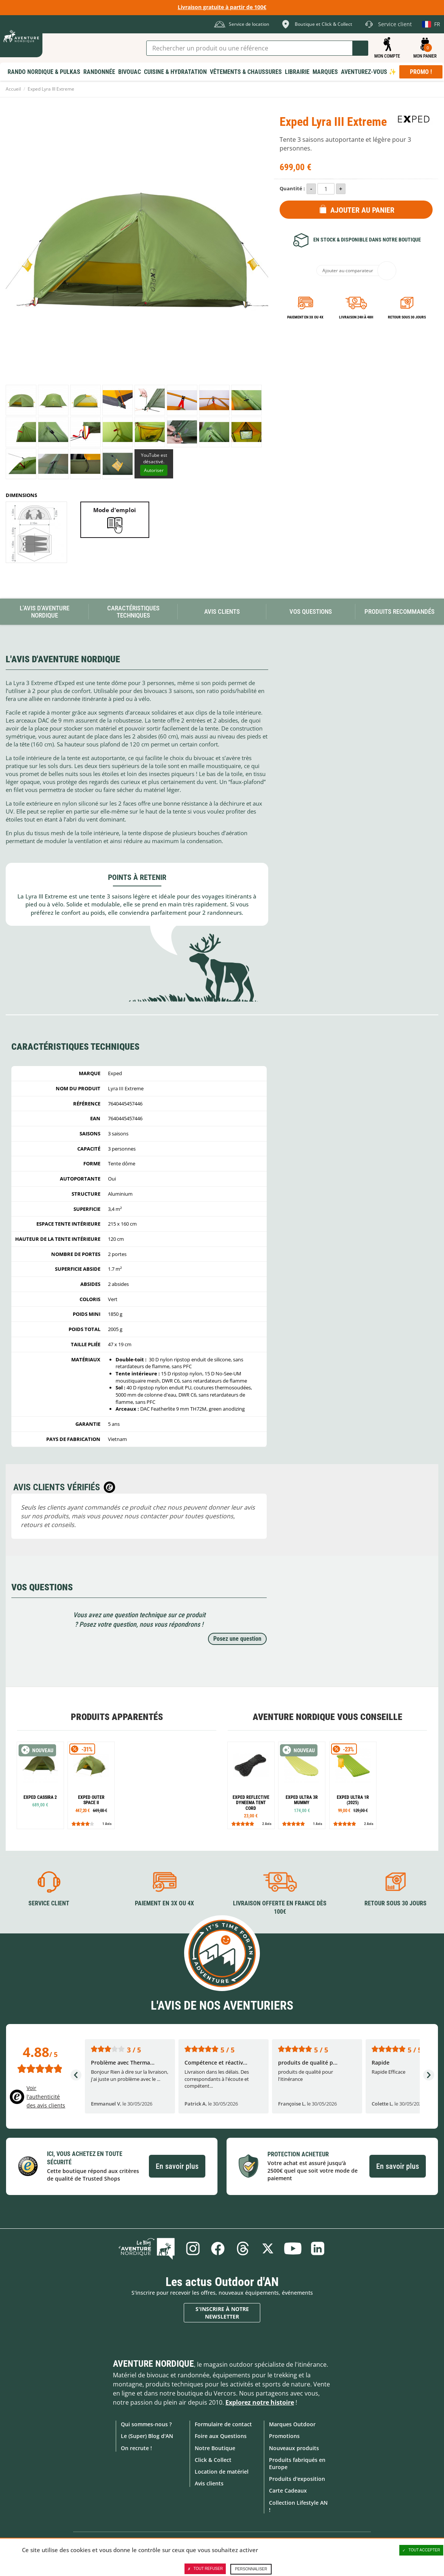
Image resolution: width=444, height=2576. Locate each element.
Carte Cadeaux (288, 2490)
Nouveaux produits (294, 2448)
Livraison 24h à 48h (356, 317)
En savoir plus (177, 2166)
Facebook (217, 2248)
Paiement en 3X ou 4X (305, 317)
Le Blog (147, 2248)
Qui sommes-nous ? (146, 2424)
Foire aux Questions (221, 2436)
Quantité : (292, 188)
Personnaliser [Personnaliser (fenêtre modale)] (251, 2569)
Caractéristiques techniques (133, 611)
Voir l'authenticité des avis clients (46, 2096)
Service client (48, 1903)
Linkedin (317, 2248)
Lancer (360, 48)
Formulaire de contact (223, 2424)
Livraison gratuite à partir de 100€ (222, 7)
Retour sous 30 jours (407, 317)
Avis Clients (222, 611)
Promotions (284, 2436)
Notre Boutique (215, 2448)
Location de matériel (222, 2471)
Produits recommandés (399, 611)
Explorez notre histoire (259, 2402)
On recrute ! (136, 2448)
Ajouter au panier (362, 210)
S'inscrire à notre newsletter (222, 2312)
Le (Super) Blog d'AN (147, 2436)
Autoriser (154, 470)
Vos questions (310, 611)
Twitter (267, 2248)
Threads (242, 2248)
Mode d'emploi (114, 510)
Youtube (292, 2248)
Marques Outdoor (292, 2424)
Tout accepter (421, 2550)
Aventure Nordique (153, 2363)
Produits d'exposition (297, 2478)
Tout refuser (205, 2569)
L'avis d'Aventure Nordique (44, 611)
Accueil (13, 89)
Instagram (192, 2248)
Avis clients (209, 2483)
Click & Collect (213, 2459)
